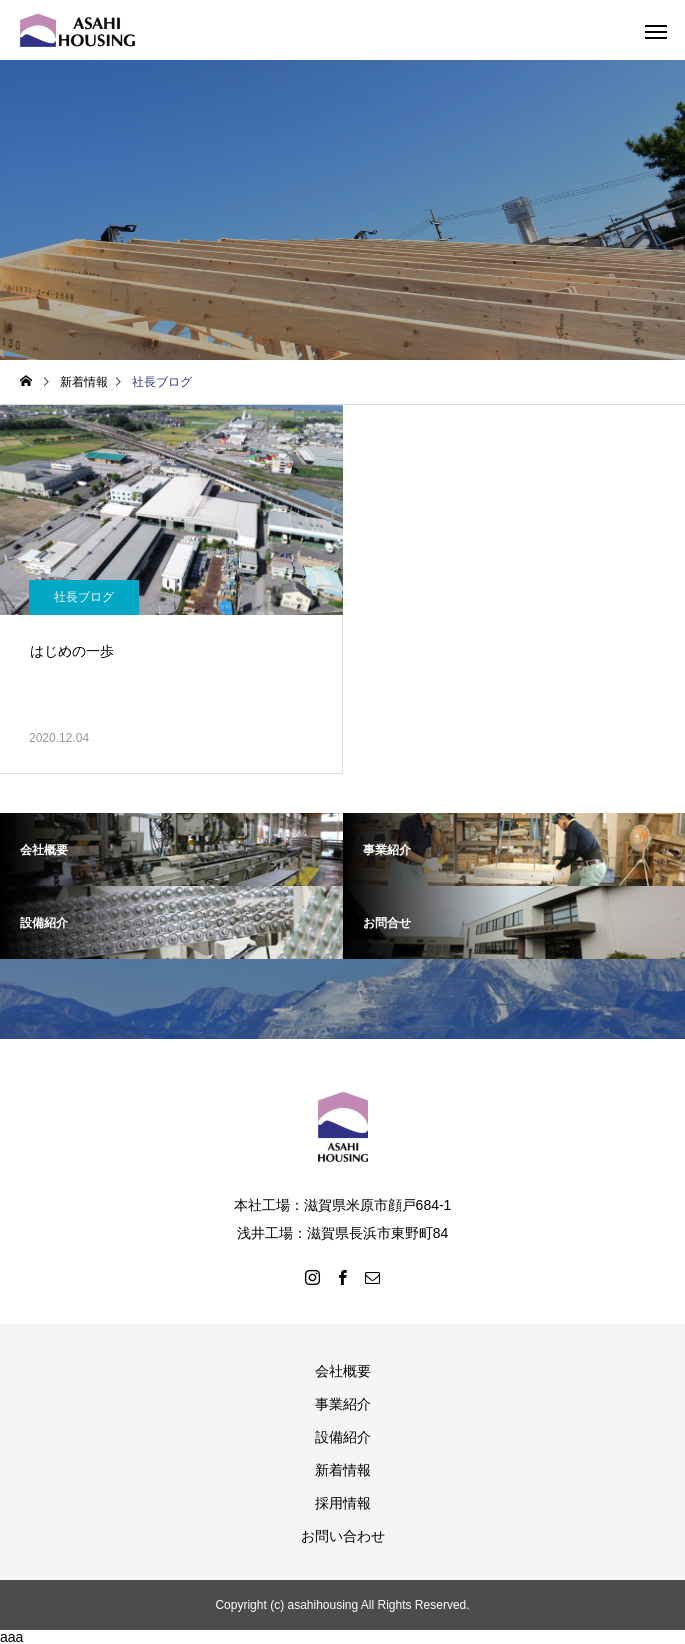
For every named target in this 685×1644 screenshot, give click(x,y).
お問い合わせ (343, 1536)
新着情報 (343, 1470)
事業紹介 (343, 1404)
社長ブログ (84, 597)
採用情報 (343, 1503)
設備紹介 (343, 1437)
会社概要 (343, 1371)
